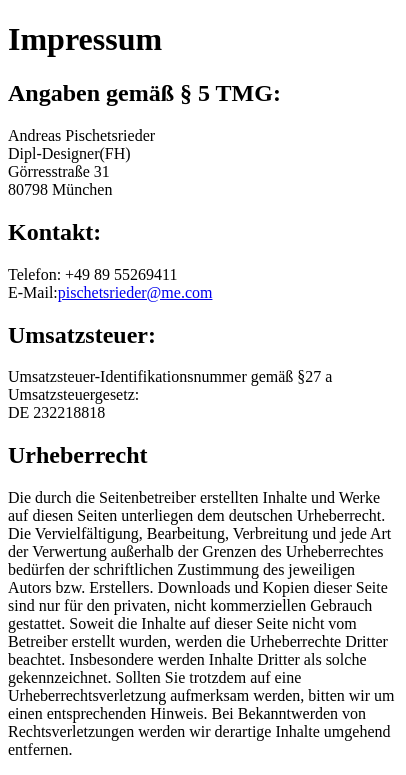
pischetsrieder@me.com (135, 292)
